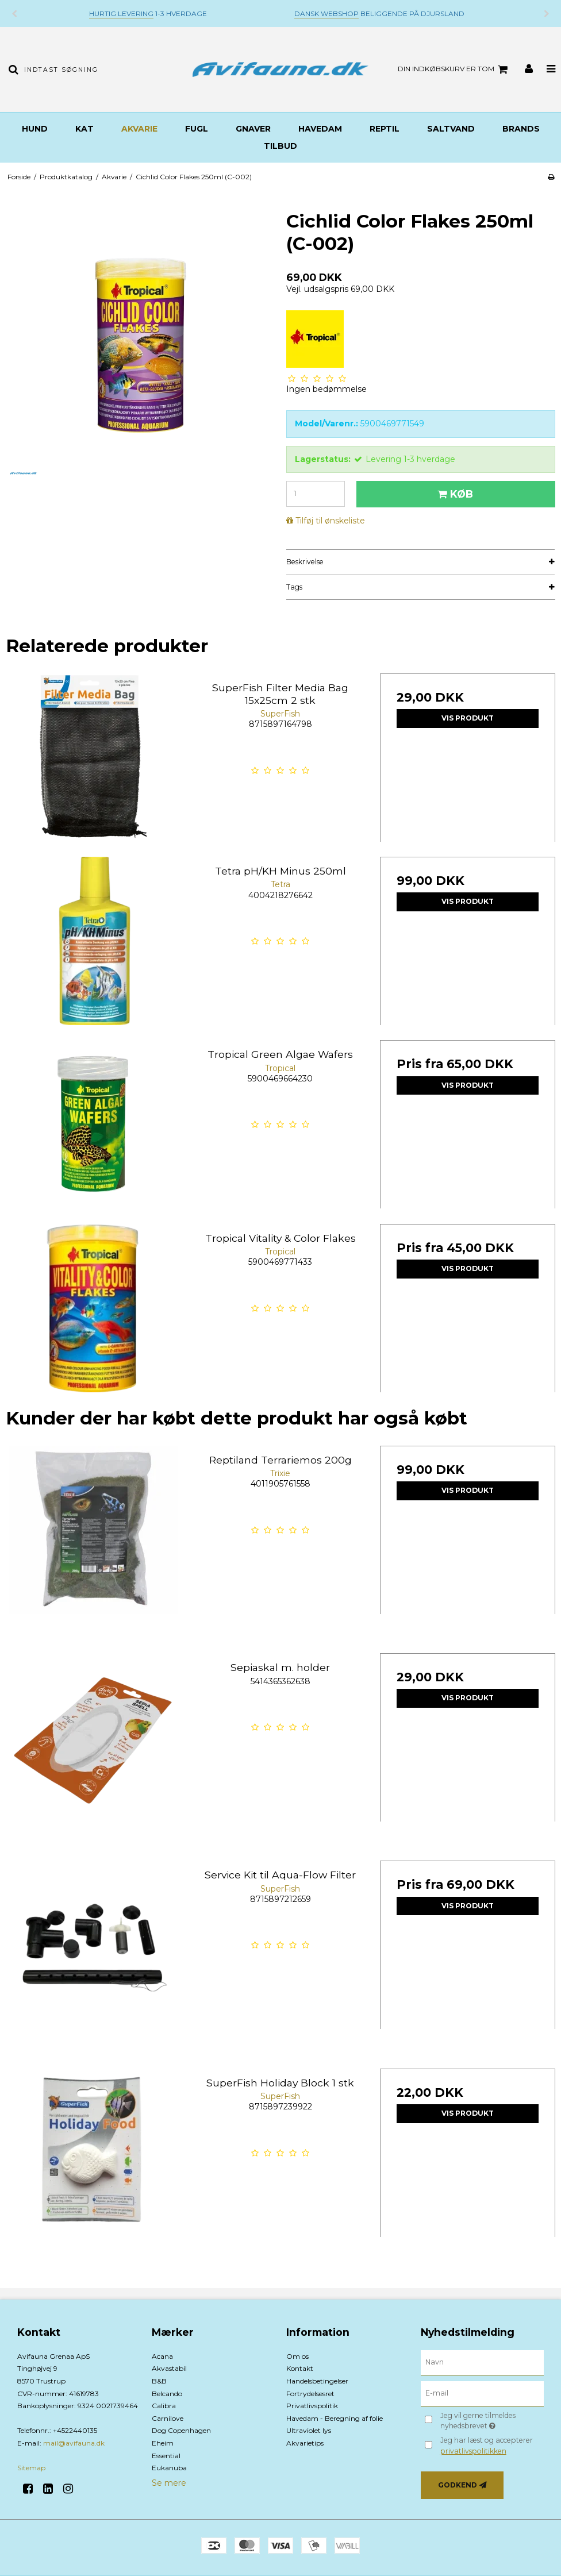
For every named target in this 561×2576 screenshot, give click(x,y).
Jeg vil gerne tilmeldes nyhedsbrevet (491, 2420)
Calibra (164, 2405)
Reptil (384, 129)
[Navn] (482, 2362)
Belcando (167, 2393)
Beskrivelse (305, 561)
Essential (166, 2455)
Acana (162, 2356)
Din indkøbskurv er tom (454, 69)
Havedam (320, 129)
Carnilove (167, 2418)
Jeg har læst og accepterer (486, 2445)
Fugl (196, 129)
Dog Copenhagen (181, 2430)
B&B (159, 2381)
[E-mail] (482, 2393)
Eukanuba (169, 2467)
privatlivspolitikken (473, 2451)
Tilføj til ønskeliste (330, 520)
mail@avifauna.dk (74, 2443)
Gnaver (253, 129)
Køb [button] (453, 494)
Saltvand (451, 129)
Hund (35, 129)
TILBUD (280, 146)
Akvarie (139, 129)
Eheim (163, 2443)
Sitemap (31, 2467)
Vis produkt (467, 718)
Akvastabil (169, 2368)
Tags (294, 587)
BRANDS (521, 129)
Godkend (457, 2485)
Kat (84, 129)
